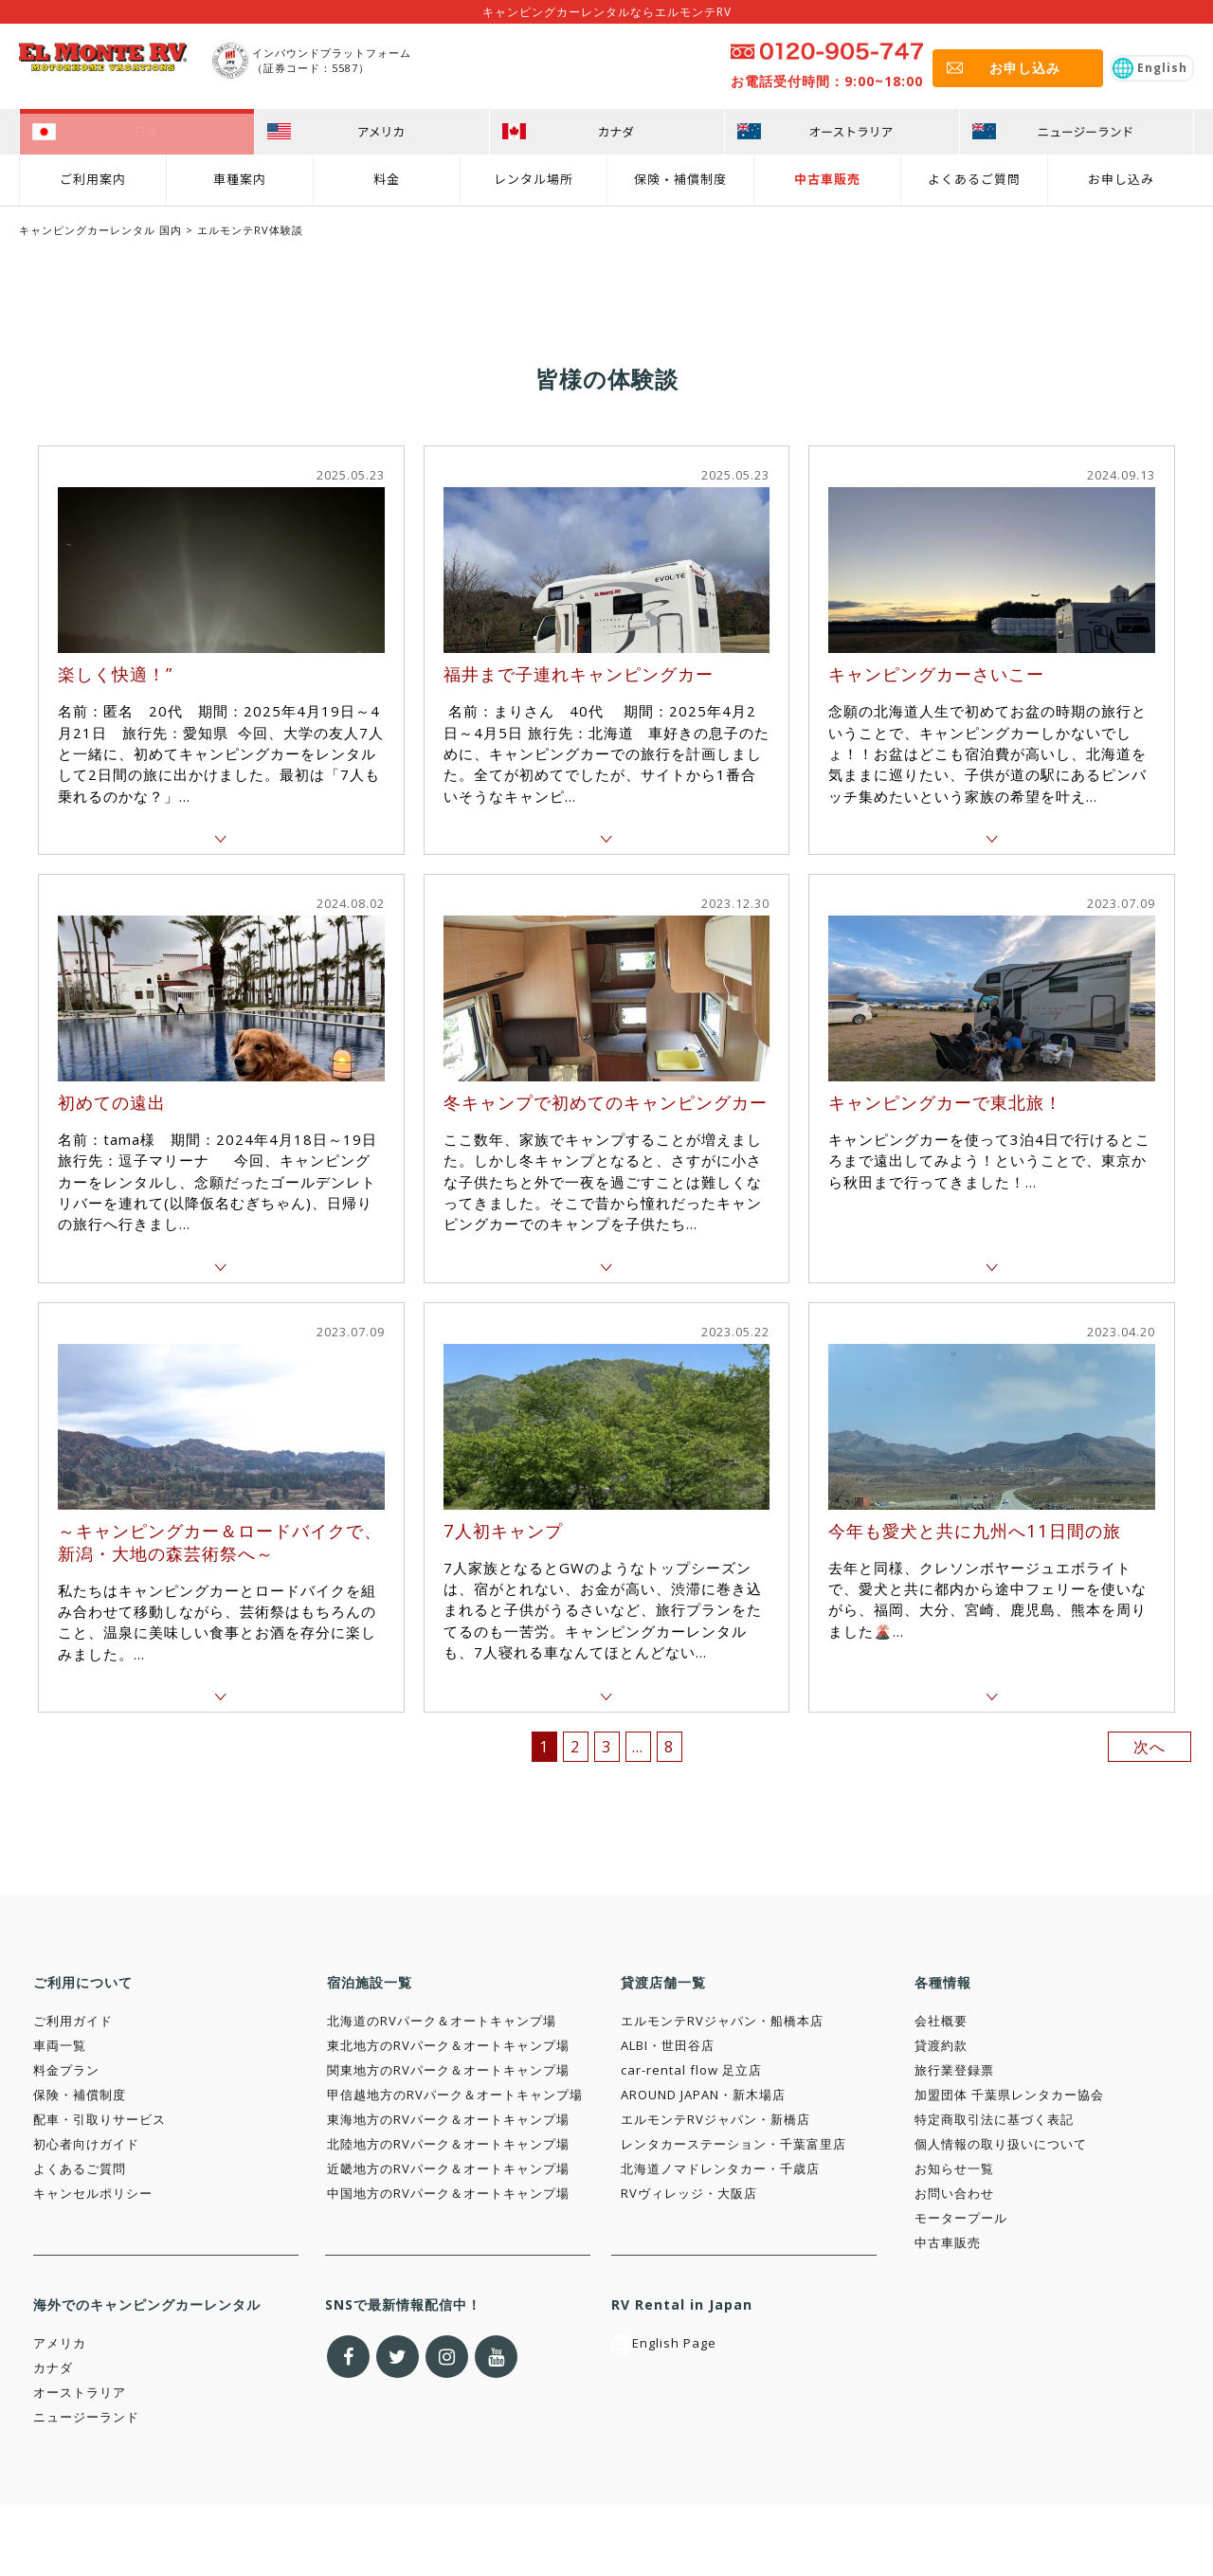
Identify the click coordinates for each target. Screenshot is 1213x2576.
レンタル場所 (533, 177)
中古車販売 (827, 177)
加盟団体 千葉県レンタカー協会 (1009, 2094)
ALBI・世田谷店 (668, 2045)
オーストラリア (79, 2392)
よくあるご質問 (974, 177)
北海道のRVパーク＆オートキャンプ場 (441, 2020)
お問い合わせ (954, 2193)
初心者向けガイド (86, 2143)
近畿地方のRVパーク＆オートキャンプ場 (448, 2168)
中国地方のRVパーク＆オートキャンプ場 (448, 2193)
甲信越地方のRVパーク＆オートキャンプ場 (455, 2094)
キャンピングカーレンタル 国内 (100, 230)
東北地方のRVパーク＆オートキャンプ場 (448, 2045)
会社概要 (941, 2020)
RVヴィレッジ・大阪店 (689, 2193)
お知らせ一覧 (954, 2168)
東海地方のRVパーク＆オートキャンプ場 (448, 2119)
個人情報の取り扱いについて (1000, 2143)
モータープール (960, 2217)
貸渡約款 (941, 2045)
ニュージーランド (86, 2416)
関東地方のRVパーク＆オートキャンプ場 (448, 2069)
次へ (1149, 1746)
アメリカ (59, 2342)
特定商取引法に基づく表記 (994, 2119)
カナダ (53, 2367)
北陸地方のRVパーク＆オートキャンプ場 (448, 2143)
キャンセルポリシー (93, 2193)
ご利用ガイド (73, 2020)
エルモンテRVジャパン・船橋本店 (722, 2020)
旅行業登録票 (954, 2069)
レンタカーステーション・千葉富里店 (733, 2143)
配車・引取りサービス (99, 2119)
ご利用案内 (93, 177)
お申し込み (1121, 177)
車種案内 (239, 177)
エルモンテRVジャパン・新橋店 (715, 2119)
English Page (663, 2342)
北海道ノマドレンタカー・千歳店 (720, 2168)
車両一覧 (59, 2045)
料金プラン (66, 2069)
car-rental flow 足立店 (691, 2069)
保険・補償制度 (680, 177)
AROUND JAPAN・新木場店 (703, 2094)
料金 (386, 177)
